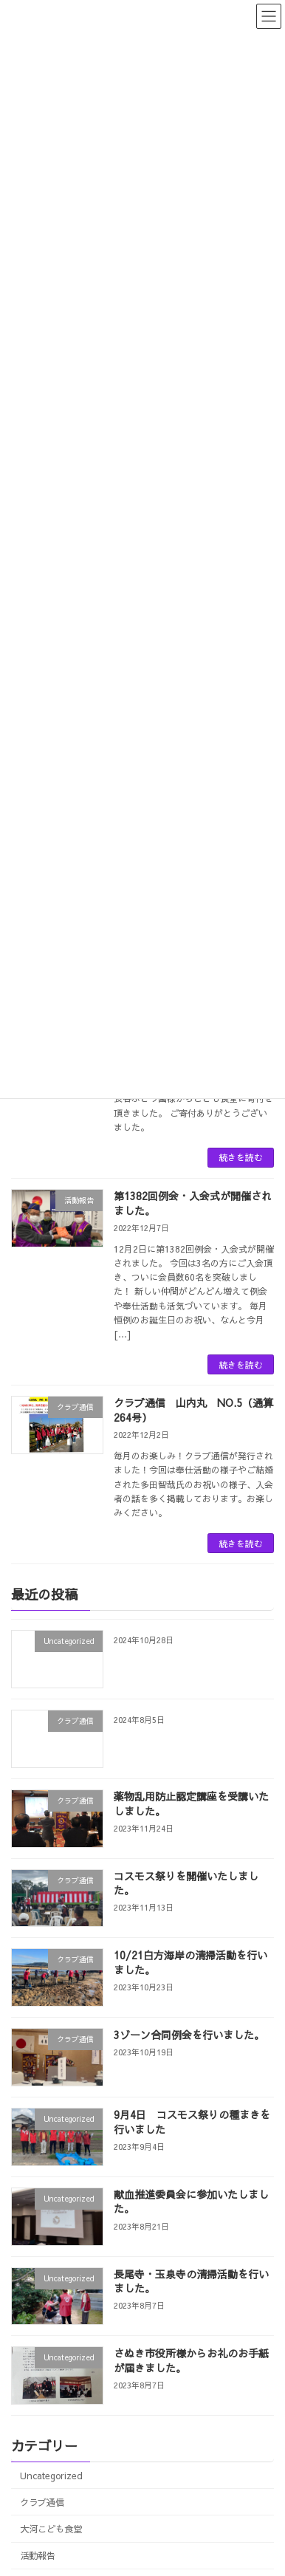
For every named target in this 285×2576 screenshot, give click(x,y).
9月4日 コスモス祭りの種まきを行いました (192, 2122)
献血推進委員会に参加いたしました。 (191, 2201)
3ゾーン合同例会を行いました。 (189, 2034)
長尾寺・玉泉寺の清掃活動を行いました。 (191, 2281)
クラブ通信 (42, 2502)
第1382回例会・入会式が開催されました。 (193, 1203)
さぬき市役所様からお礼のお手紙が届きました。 (191, 2360)
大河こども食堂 (51, 2528)
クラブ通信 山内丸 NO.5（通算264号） (193, 1410)
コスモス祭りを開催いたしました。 (186, 1883)
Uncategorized (51, 2475)
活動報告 (37, 2555)
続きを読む (241, 1157)
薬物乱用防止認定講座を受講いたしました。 (191, 1803)
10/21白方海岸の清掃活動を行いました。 (190, 1963)
